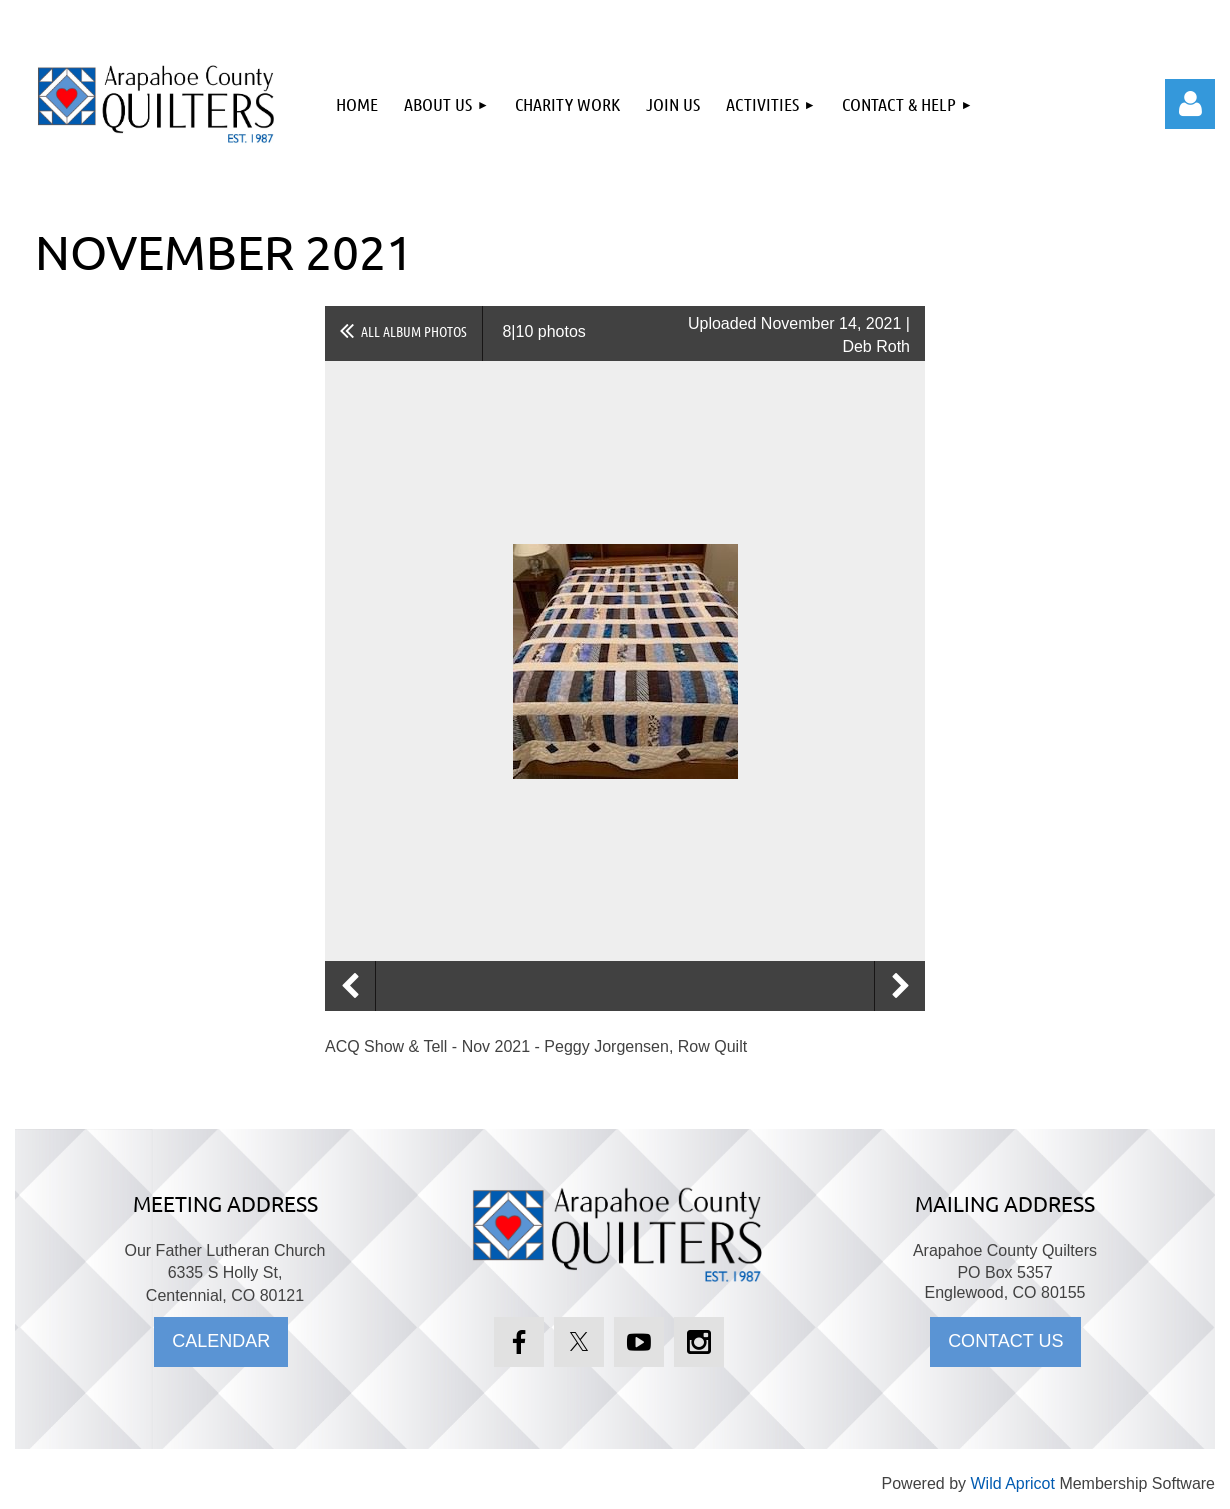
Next (900, 986)
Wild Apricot (1012, 1483)
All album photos (414, 331)
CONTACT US (1005, 1341)
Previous (350, 986)
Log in (1190, 104)
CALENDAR (221, 1341)
